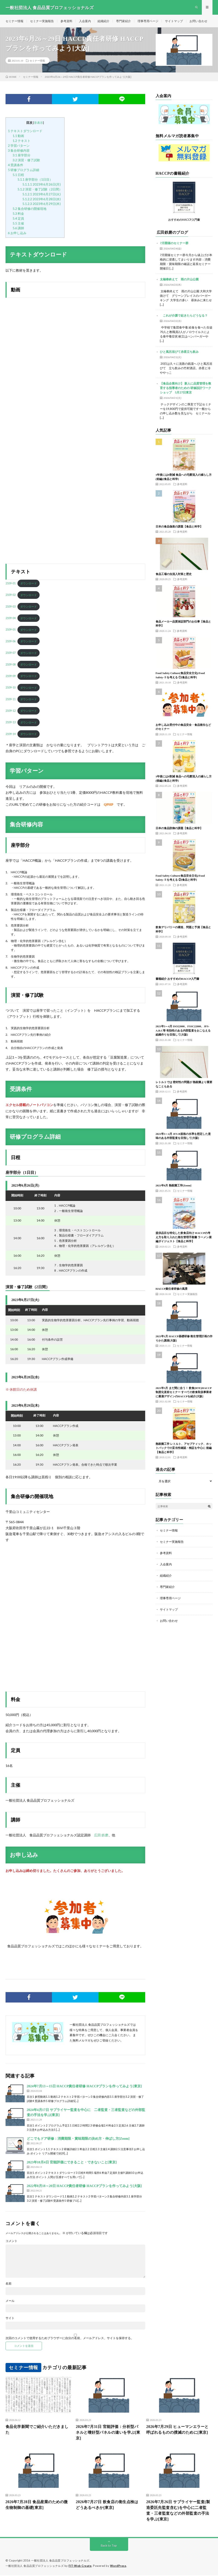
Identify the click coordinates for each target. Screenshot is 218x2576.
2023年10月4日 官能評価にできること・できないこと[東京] (72, 2162)
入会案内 (85, 21)
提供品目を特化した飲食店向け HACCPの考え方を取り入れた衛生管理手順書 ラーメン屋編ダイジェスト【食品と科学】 (184, 1237)
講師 (18, 228)
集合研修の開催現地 (29, 209)
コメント (11, 2241)
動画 (18, 136)
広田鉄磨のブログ (172, 233)
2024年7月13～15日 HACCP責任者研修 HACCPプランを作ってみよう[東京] (84, 2086)
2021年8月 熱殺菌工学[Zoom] (173, 1185)
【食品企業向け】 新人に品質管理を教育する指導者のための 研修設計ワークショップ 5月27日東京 (185, 388)
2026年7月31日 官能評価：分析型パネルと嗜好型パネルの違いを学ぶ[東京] (108, 2433)
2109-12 (11, 711)
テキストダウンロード (25, 131)
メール (10, 2301)
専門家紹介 (123, 21)
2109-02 (11, 595)
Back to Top (109, 2546)
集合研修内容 (19, 151)
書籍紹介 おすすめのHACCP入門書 (177, 979)
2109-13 (11, 723)
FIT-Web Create (80, 2566)
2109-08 (11, 665)
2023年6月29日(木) (41, 204)
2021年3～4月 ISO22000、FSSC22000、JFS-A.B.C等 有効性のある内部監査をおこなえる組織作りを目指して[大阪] (183, 1031)
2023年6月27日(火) (41, 194)
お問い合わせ (198, 21)
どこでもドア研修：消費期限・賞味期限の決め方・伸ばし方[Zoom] (78, 2139)
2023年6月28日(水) (41, 199)
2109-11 (11, 699)
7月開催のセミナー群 (174, 243)
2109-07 (11, 653)
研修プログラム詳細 (23, 170)
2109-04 (11, 618)
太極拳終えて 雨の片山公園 (179, 279)
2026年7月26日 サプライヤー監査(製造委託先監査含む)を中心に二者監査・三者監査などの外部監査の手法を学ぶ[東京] (178, 2511)
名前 (8, 2283)
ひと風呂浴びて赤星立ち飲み (179, 352)
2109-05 (11, 630)
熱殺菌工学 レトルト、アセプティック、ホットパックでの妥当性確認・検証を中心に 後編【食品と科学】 (184, 1448)
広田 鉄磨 (101, 1835)
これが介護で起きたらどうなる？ (184, 316)
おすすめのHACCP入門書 (184, 220)
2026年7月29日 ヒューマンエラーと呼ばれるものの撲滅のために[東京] (177, 2430)
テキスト (21, 141)
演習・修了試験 (26, 160)
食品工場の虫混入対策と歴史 (174, 574)
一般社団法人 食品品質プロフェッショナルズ (60, 2561)
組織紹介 (103, 21)
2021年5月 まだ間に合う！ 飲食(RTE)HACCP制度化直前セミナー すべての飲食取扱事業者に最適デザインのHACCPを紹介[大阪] (184, 1392)
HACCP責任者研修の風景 (172, 1289)
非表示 (38, 123)
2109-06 (11, 641)
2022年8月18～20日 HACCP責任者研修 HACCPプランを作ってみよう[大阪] (84, 2186)
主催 (18, 223)
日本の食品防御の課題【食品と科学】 (179, 828)
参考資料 (66, 21)
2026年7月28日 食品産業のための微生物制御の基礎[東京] (37, 2505)
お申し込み (17, 233)
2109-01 (11, 583)
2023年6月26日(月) (41, 185)
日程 (18, 175)
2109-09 (11, 676)
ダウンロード (28, 583)
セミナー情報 (14, 21)
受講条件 (15, 165)
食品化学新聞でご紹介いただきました (37, 2430)
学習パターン (19, 146)
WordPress (118, 2566)
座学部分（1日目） (35, 180)
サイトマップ (174, 21)
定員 (18, 219)
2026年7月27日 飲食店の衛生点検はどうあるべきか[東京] (107, 2505)
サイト (10, 2318)
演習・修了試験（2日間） (39, 190)
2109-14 (11, 734)
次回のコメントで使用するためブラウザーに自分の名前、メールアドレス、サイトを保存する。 (70, 2338)
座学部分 (21, 155)
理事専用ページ (148, 21)
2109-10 (11, 688)
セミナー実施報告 (42, 21)
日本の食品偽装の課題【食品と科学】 (179, 526)
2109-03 (11, 607)
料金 (18, 214)
